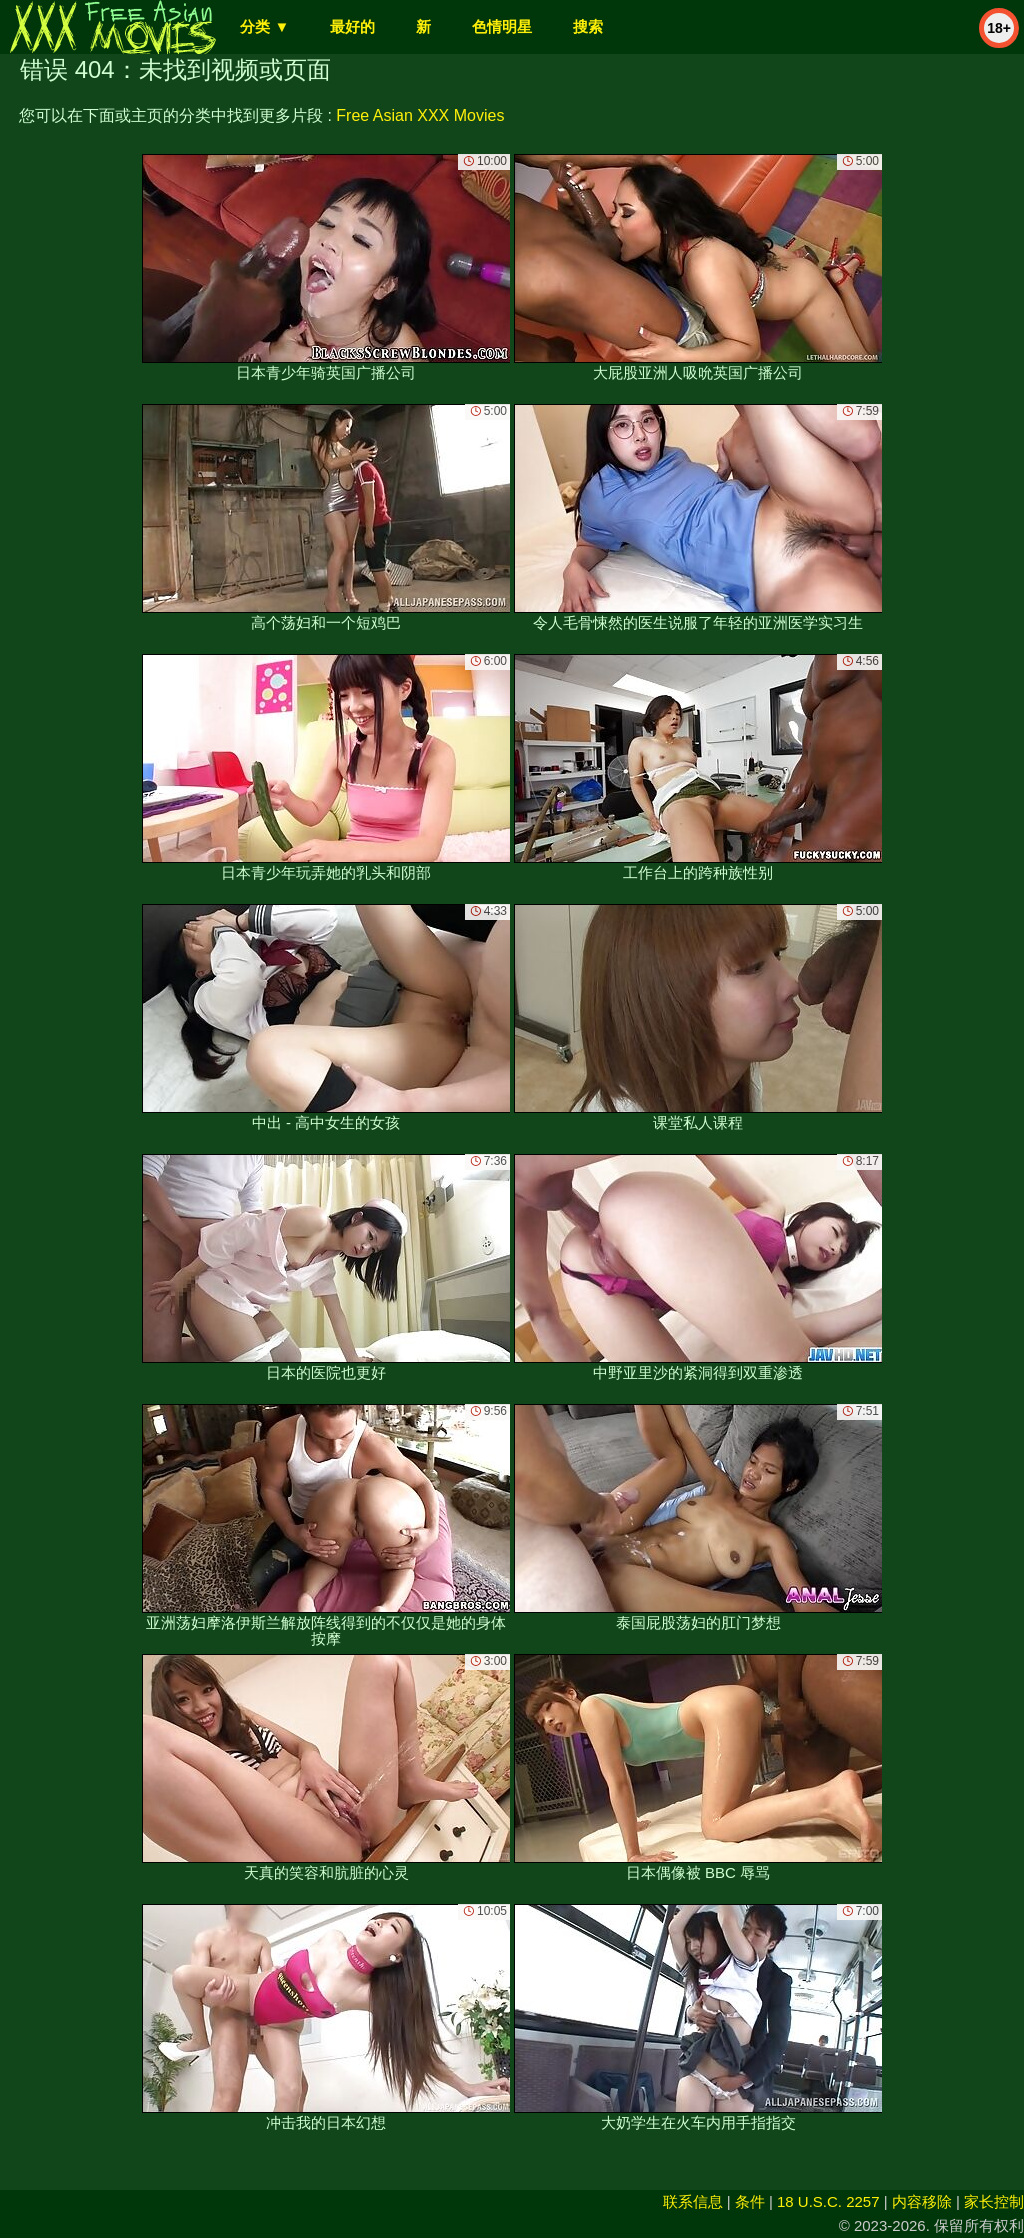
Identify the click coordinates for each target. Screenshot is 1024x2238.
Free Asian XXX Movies (420, 115)
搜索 (588, 26)
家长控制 (994, 2201)
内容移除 (922, 2201)
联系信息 (693, 2201)
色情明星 (502, 26)
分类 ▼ (264, 26)
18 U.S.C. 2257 (828, 2201)
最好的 (352, 26)
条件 (750, 2201)
